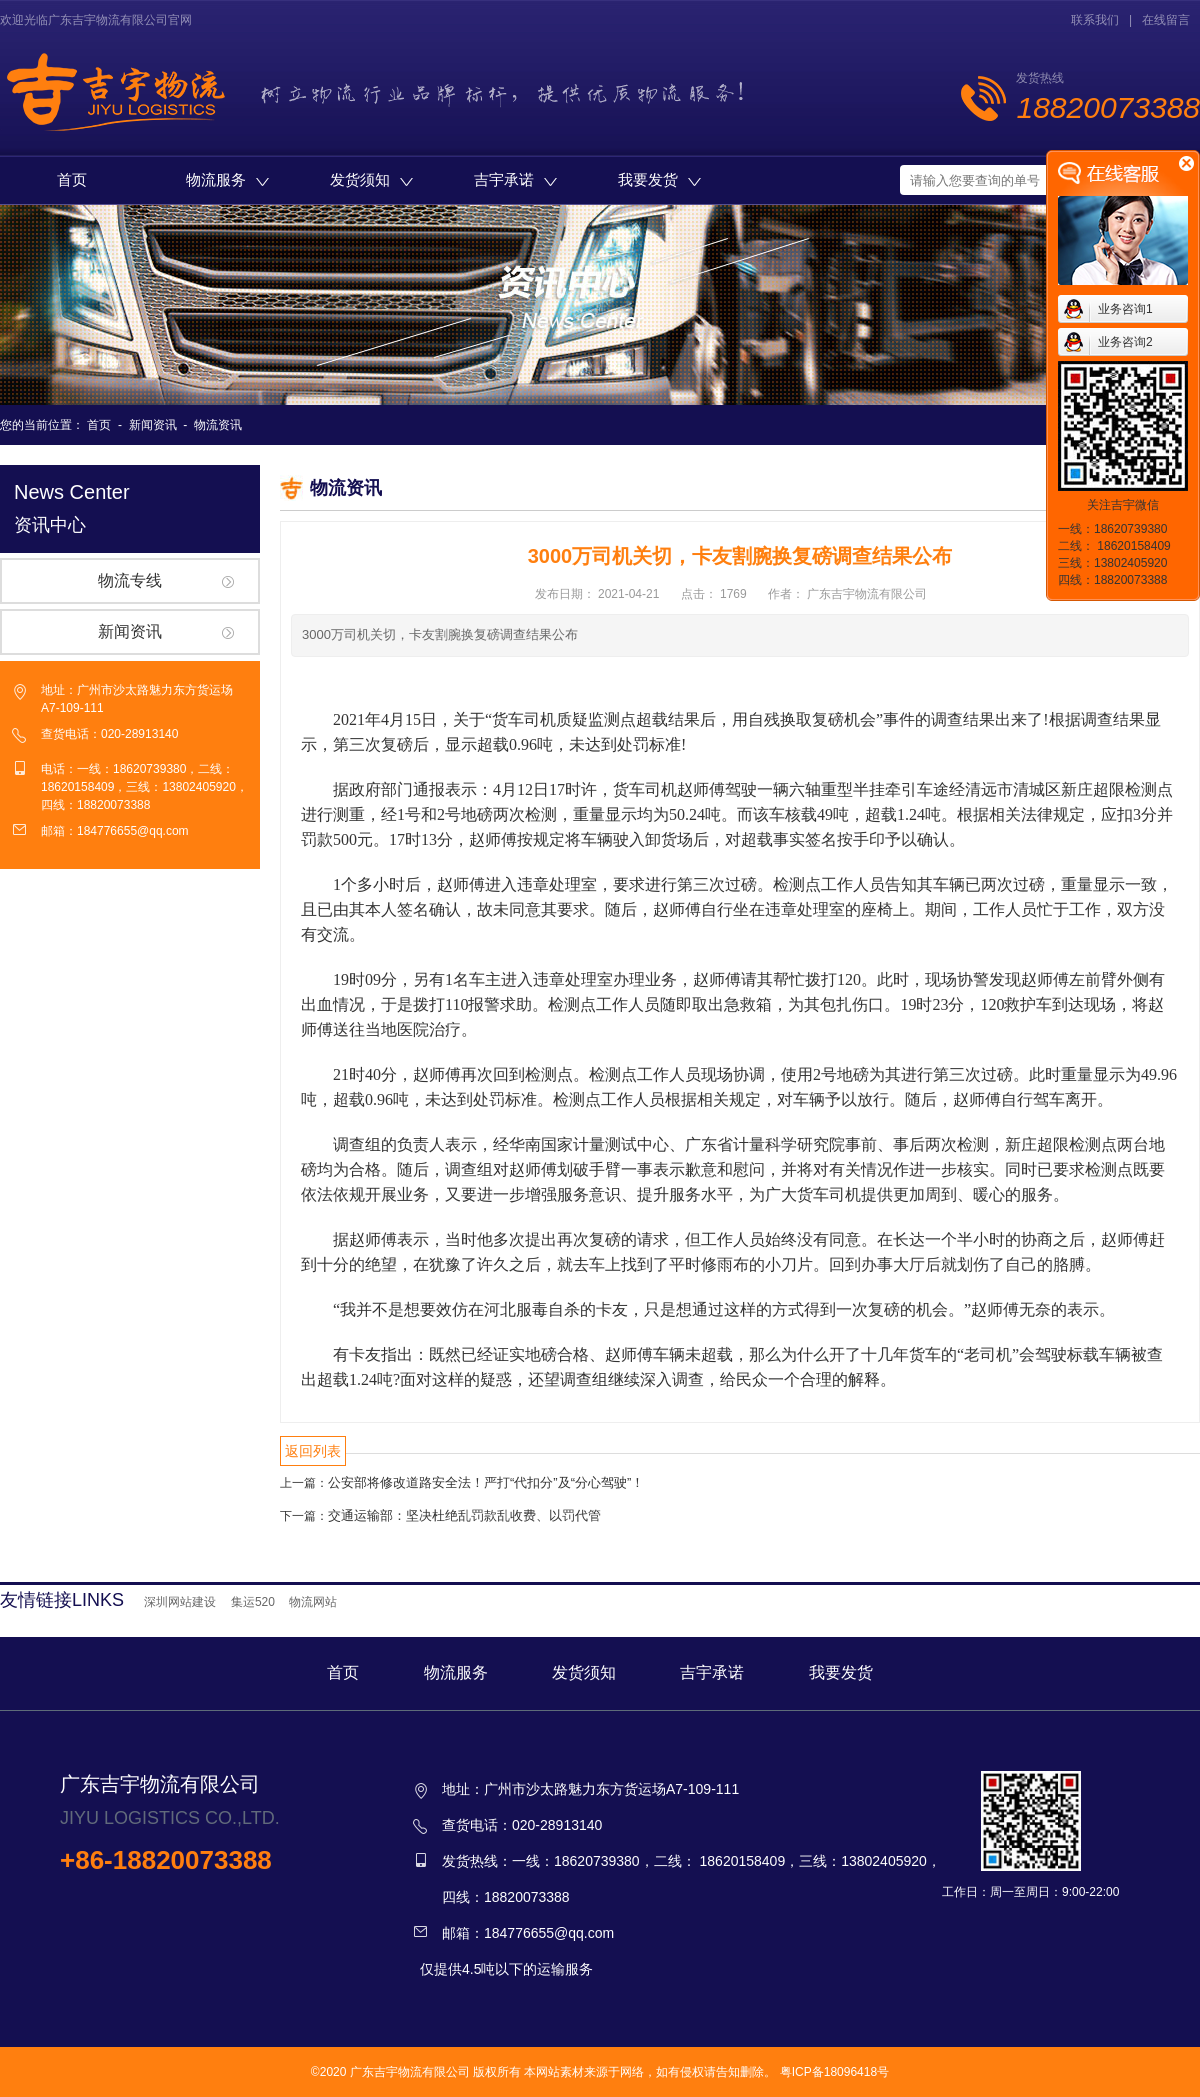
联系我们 (1095, 20)
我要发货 (659, 179)
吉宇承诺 (515, 179)
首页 (72, 179)
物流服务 (227, 179)
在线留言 (1166, 20)
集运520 (253, 1602)
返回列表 (313, 1451)
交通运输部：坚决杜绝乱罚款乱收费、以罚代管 (464, 1515)
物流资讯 (218, 425)
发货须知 (371, 179)
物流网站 (313, 1602)
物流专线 (130, 580)
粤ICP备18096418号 (834, 2072)
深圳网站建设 (180, 1602)
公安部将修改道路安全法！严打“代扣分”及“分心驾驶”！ (486, 1482)
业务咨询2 (1125, 342)
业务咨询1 (1125, 309)
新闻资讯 (153, 425)
